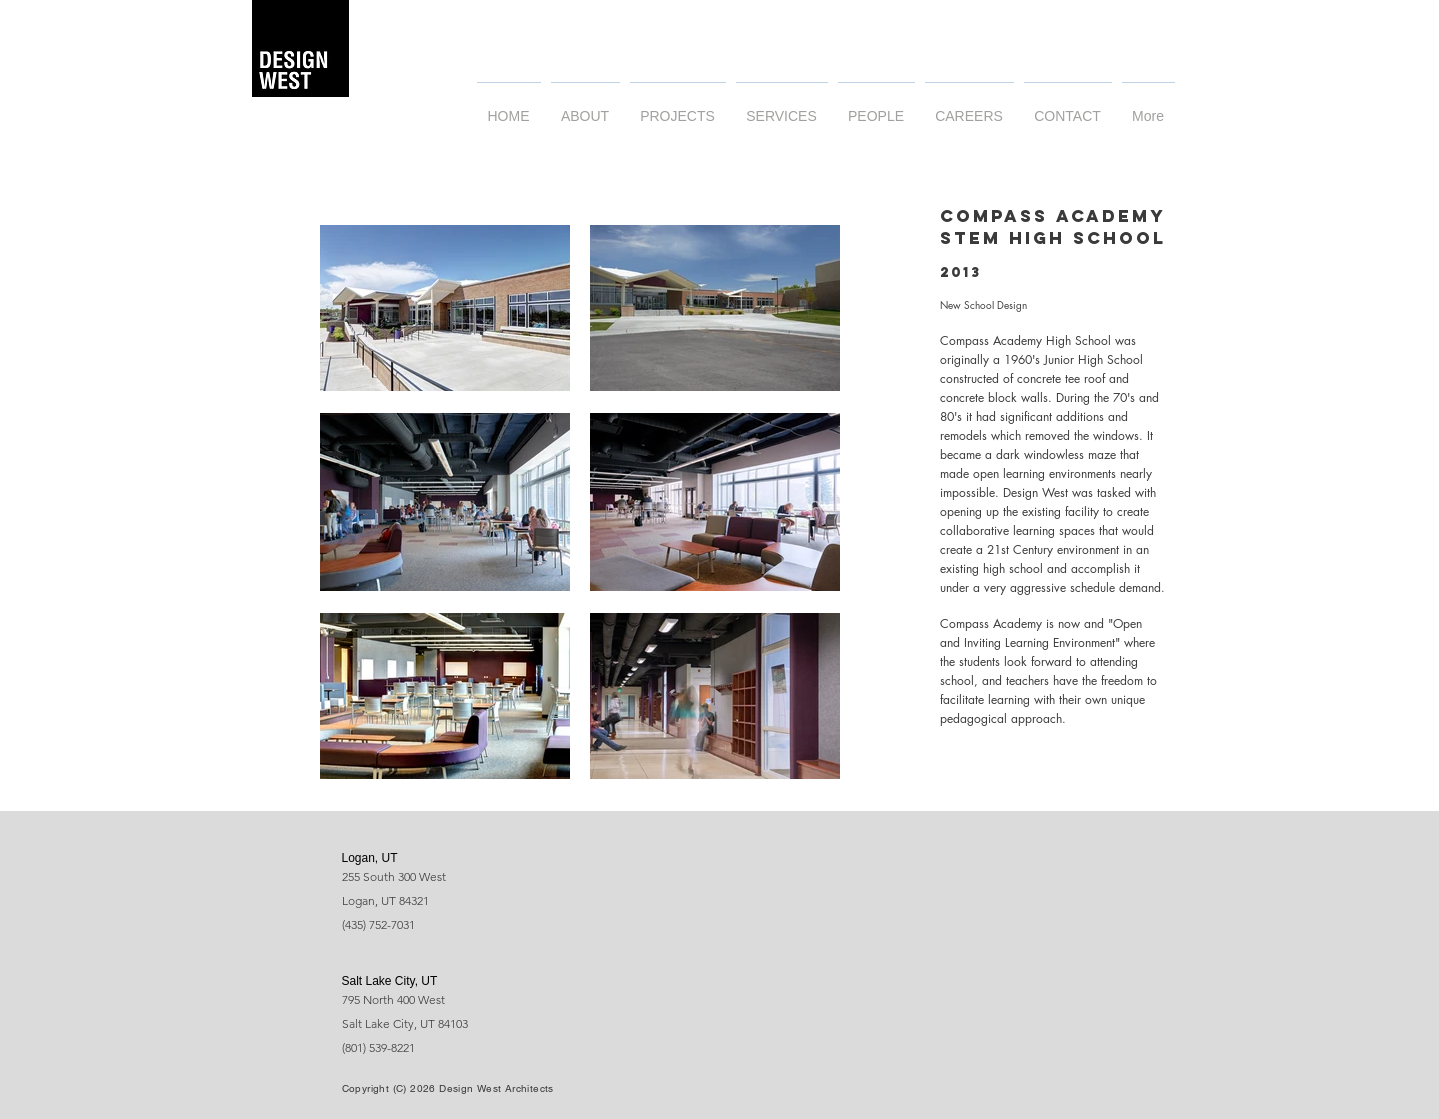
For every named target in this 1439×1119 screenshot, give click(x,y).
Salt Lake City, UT (390, 981)
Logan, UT (370, 858)
